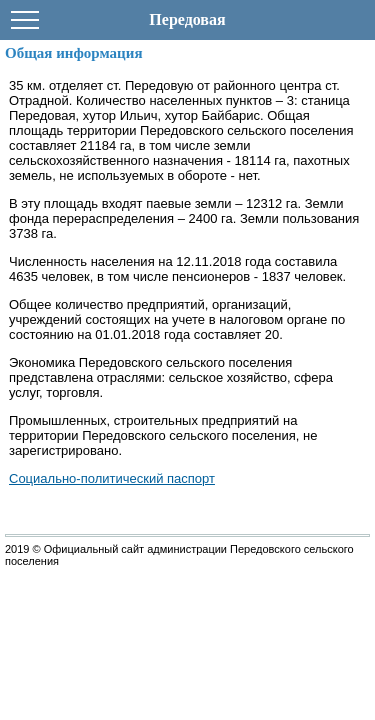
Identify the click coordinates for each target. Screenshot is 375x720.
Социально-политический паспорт (112, 478)
